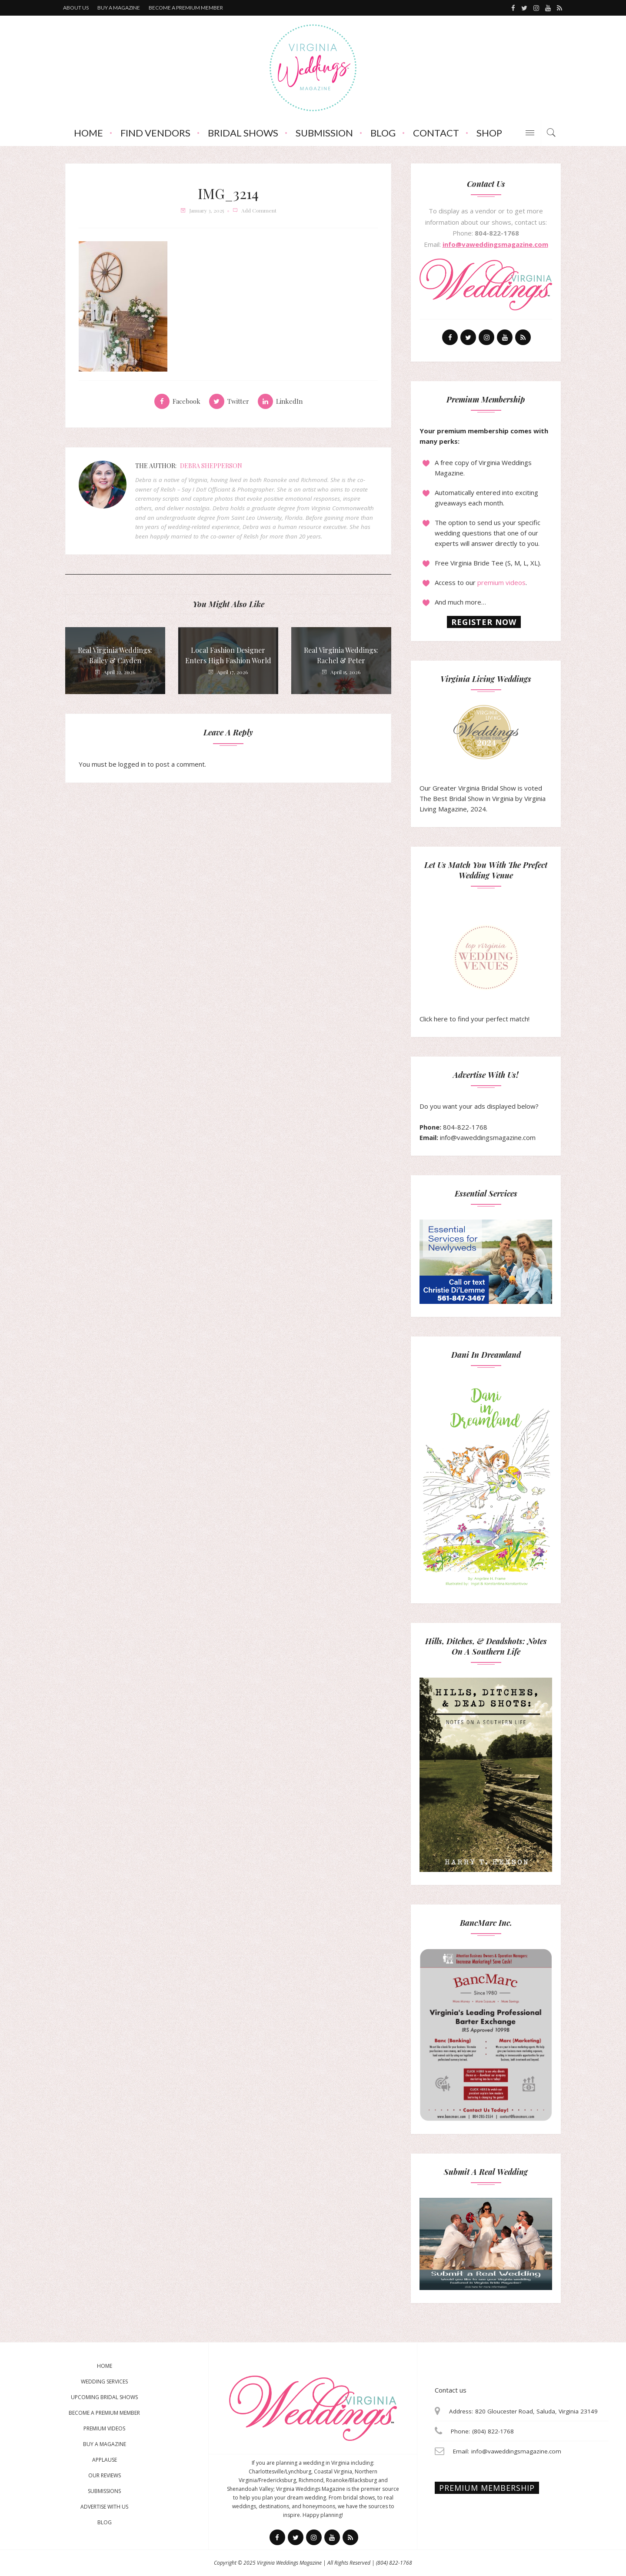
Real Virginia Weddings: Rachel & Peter (341, 655)
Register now (483, 622)
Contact (436, 133)
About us (76, 7)
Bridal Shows (243, 133)
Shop (489, 133)
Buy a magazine (118, 7)
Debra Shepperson (211, 466)
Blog (383, 133)
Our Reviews (104, 2475)
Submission (324, 133)
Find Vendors (155, 133)
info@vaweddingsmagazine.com (495, 244)
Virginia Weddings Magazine (289, 2562)
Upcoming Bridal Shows (104, 2397)
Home (88, 133)
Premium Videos (104, 2428)
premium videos (501, 582)
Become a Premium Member (104, 2412)
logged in (132, 764)
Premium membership (487, 2488)
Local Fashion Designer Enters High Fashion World (228, 655)
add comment (258, 210)
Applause (104, 2459)
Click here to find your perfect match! (474, 974)
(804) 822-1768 (394, 2562)
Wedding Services (104, 2381)
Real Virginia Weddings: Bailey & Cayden (115, 655)
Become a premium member (186, 7)
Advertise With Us (104, 2506)
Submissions (104, 2491)
